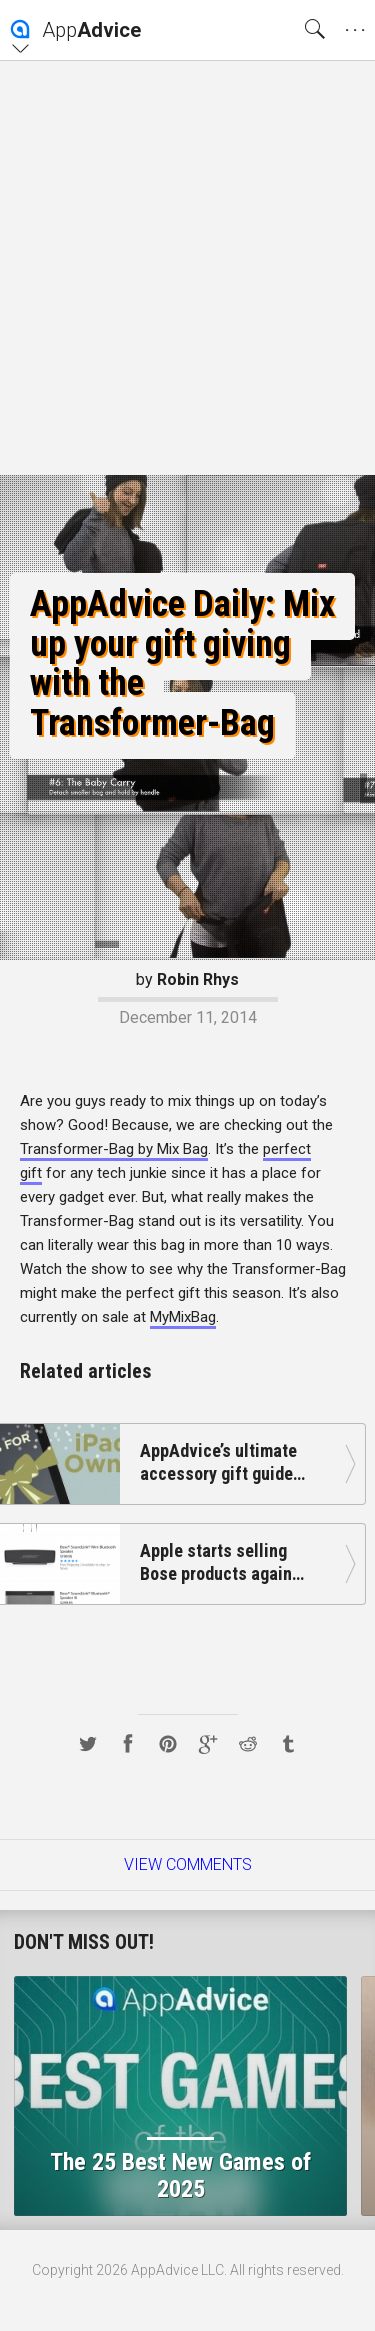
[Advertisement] (187, 267)
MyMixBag (183, 1317)
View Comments (188, 1864)
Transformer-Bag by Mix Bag (114, 1149)
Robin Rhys (198, 979)
